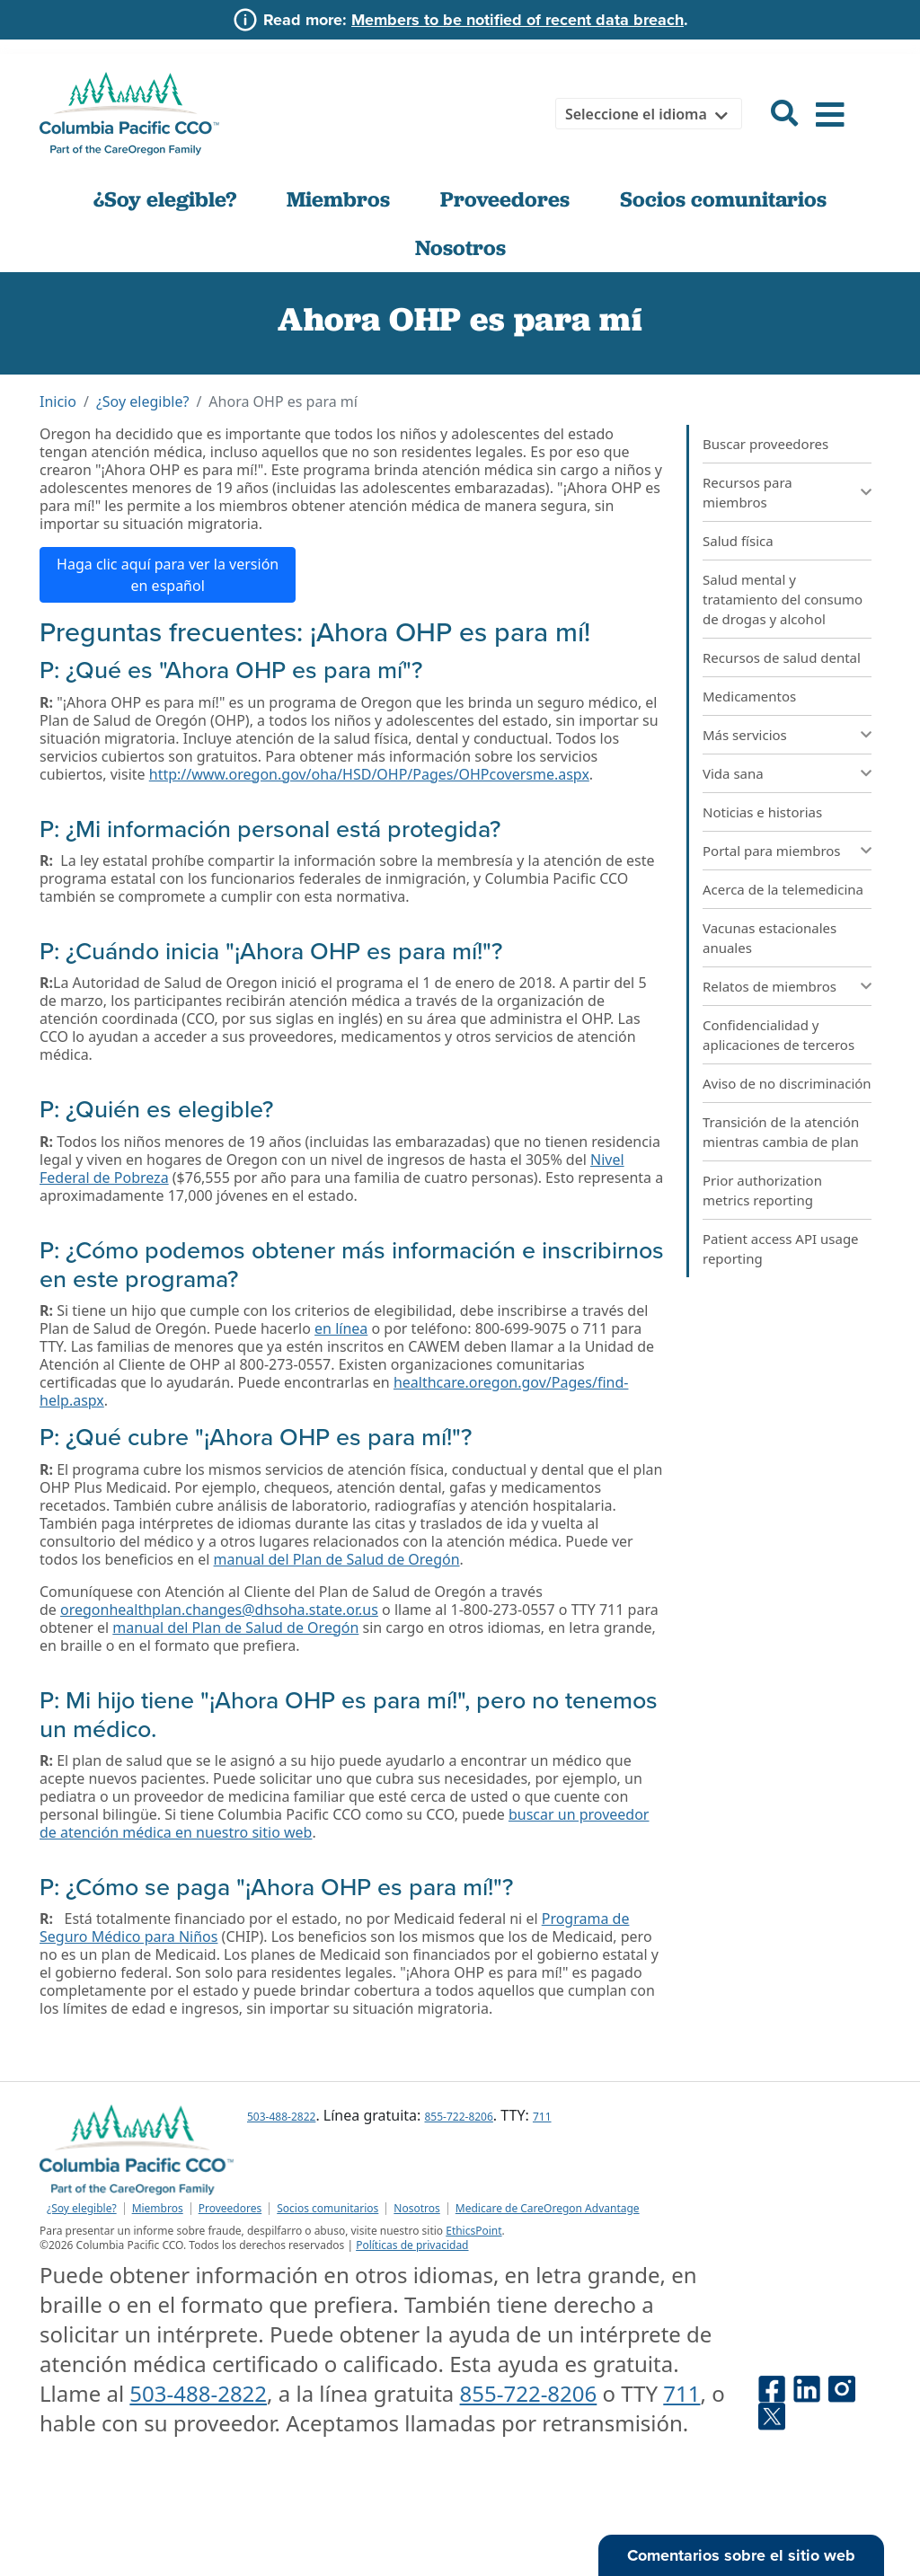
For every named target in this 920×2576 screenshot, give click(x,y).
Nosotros (460, 248)
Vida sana (733, 773)
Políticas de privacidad (412, 2245)
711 (542, 2116)
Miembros (338, 199)
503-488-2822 (281, 2116)
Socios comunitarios (723, 199)
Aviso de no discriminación (787, 1083)
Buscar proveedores (765, 444)
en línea (340, 1328)
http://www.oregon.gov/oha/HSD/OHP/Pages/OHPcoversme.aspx (369, 774)
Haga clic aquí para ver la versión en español (168, 574)
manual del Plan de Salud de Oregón (337, 1559)
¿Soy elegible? (164, 199)
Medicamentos (749, 696)
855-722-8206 (458, 2116)
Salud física (738, 541)
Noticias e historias (762, 812)
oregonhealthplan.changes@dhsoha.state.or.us (219, 1609)
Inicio (58, 401)
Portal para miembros (772, 851)
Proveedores (505, 199)
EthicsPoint (473, 2230)
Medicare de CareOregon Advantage (548, 2208)
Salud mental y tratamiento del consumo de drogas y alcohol (782, 599)
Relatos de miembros (769, 986)
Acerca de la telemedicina (783, 889)
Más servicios (745, 735)
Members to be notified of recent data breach (517, 20)
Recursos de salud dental (782, 657)
